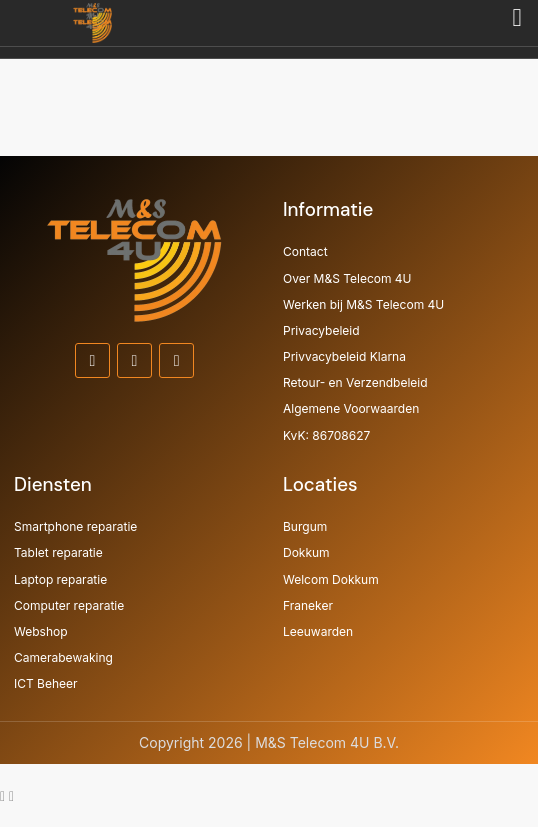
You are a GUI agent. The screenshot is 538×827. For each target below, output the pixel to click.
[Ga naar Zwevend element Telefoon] (11, 795)
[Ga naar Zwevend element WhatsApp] (4, 795)
